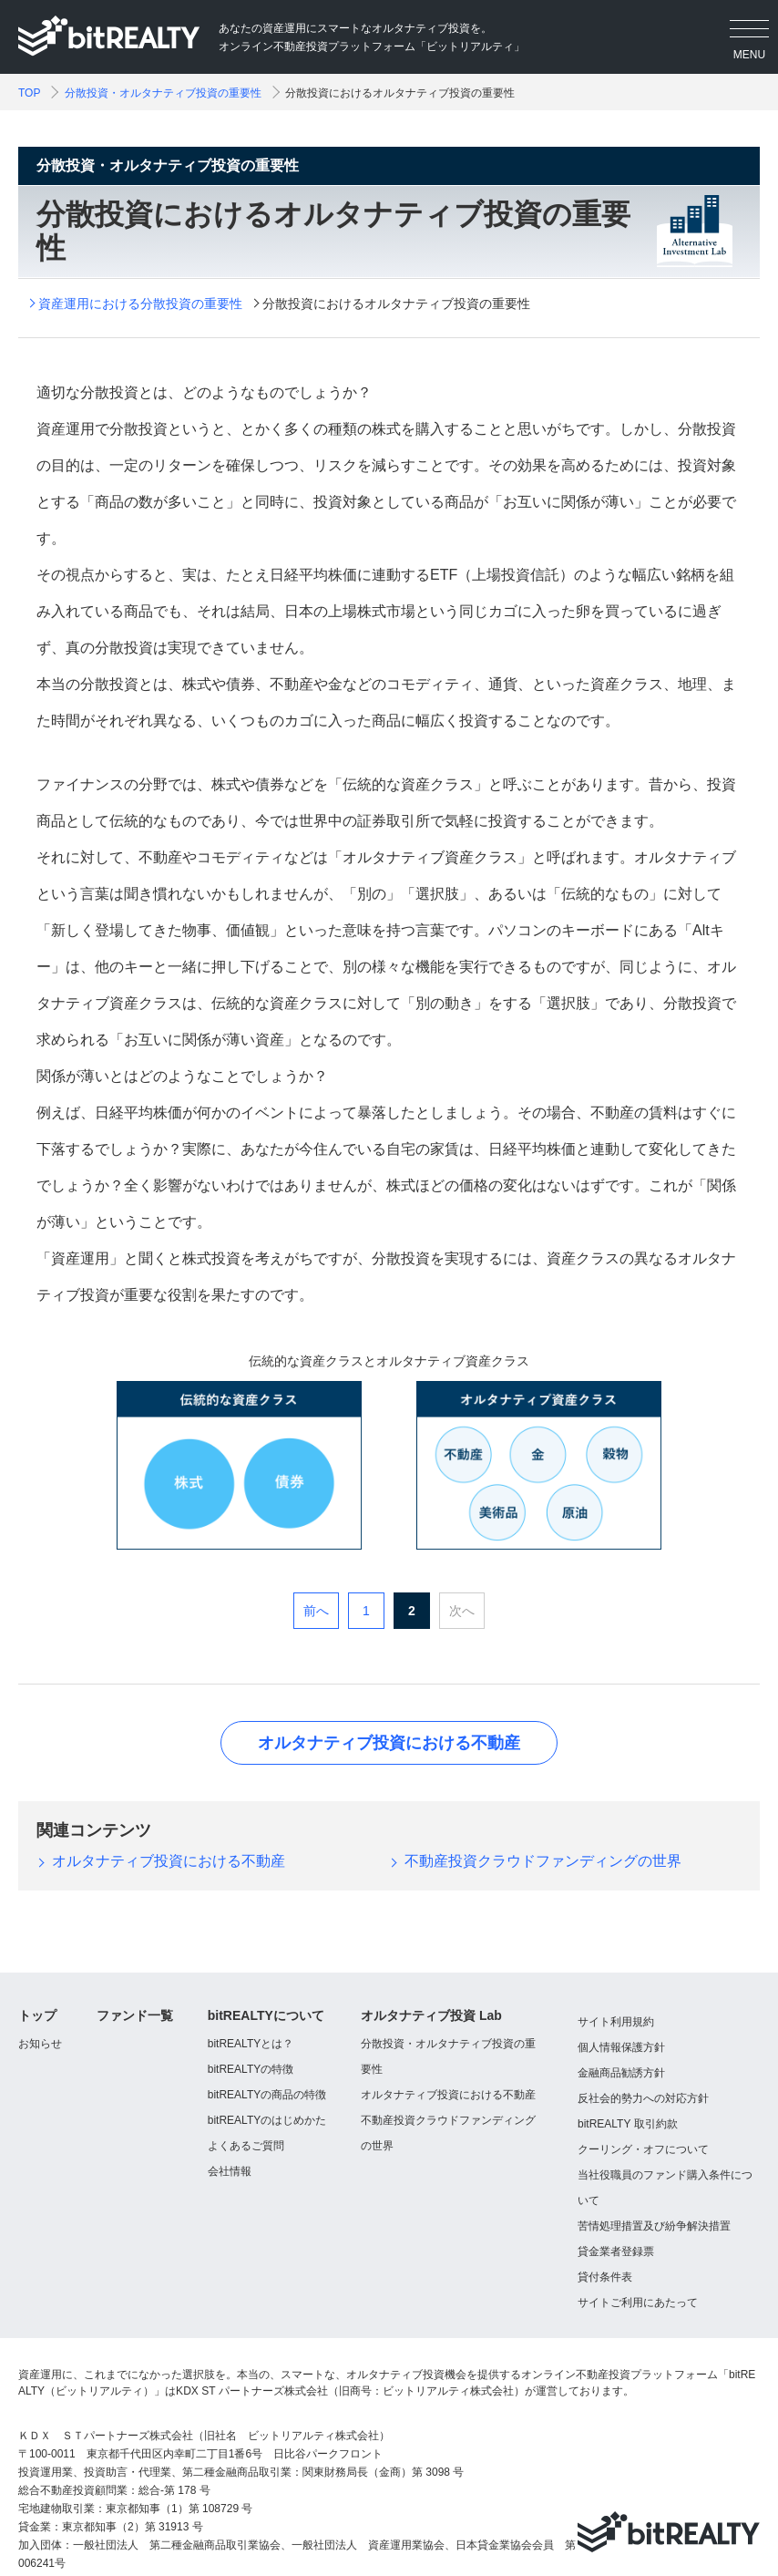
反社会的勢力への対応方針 (643, 2098)
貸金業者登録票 (616, 2251)
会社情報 (229, 2171)
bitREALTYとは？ (250, 2043)
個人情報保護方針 (621, 2047)
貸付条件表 (605, 2277)
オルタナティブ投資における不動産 (389, 1743)
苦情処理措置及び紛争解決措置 (654, 2226)
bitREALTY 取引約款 (628, 2123)
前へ (316, 1610)
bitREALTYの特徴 (250, 2069)
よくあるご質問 (246, 2145)
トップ (37, 2015)
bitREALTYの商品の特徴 (267, 2094)
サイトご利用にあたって (638, 2302)
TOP (29, 93)
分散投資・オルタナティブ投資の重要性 (163, 93)
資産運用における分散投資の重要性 (140, 303)
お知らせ (40, 2043)
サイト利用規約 (616, 2021)
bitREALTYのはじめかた (267, 2120)
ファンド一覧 (135, 2015)
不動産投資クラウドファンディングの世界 (542, 1861)
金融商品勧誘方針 (621, 2072)
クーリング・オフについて (643, 2149)
